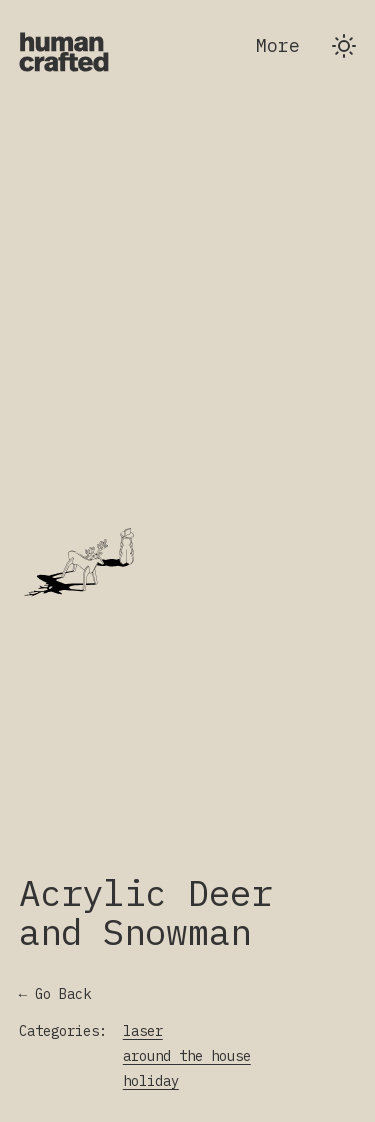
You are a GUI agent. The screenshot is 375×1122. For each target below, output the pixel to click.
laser (143, 1031)
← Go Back (55, 994)
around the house (187, 1056)
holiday (151, 1081)
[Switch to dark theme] (344, 46)
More (278, 45)
